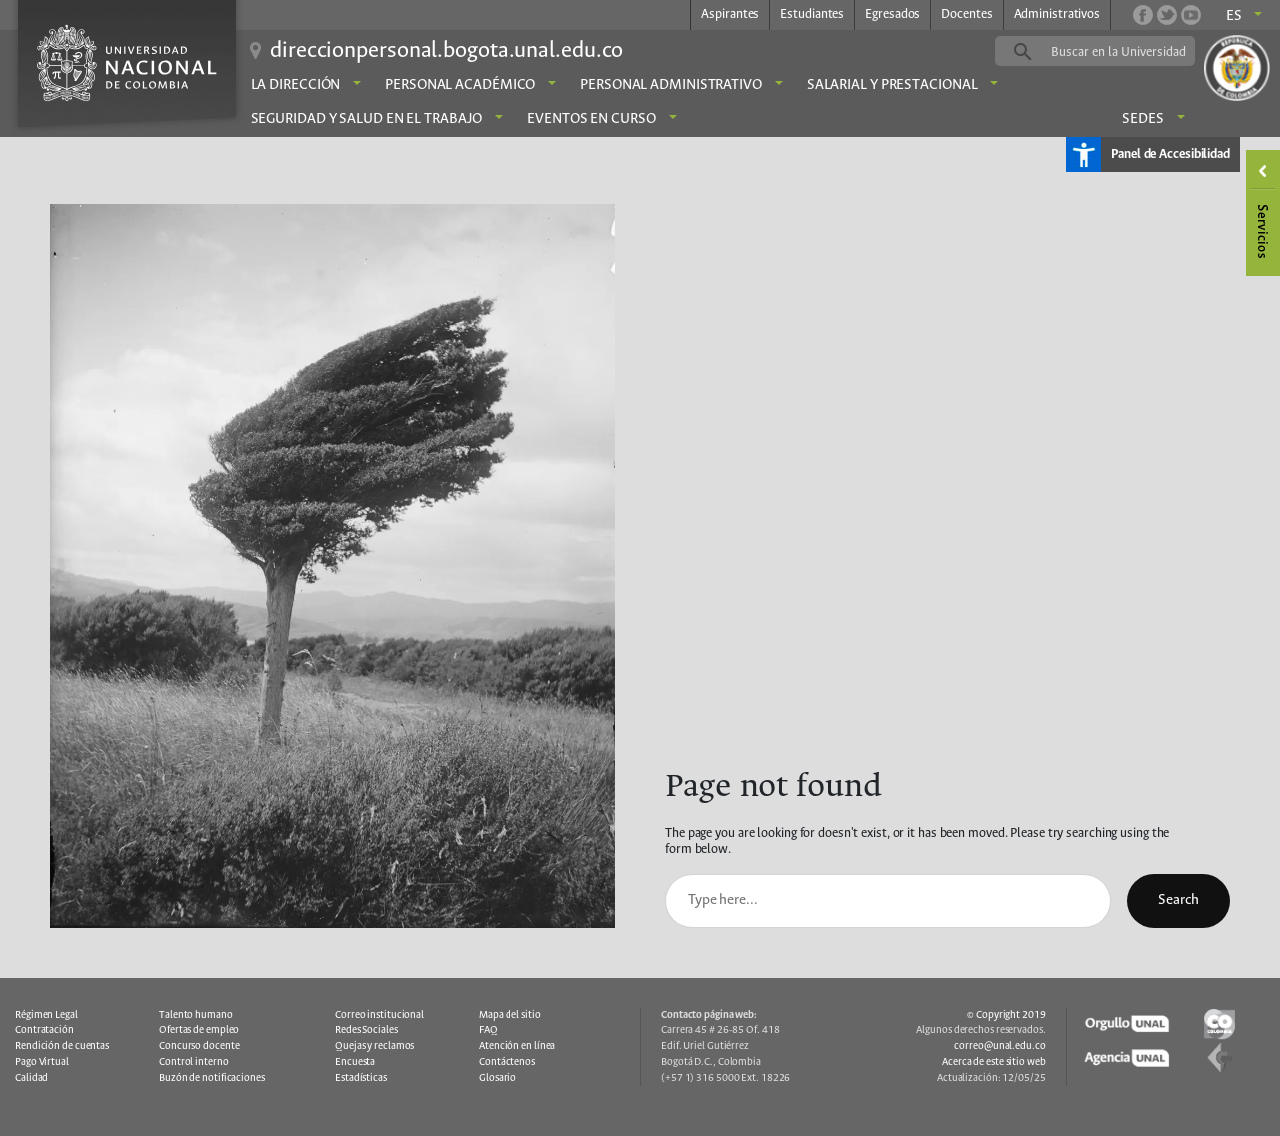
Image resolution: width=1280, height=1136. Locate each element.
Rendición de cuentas (62, 1046)
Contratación (44, 1030)
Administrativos (1057, 14)
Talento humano (196, 1015)
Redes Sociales (366, 1030)
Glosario (497, 1078)
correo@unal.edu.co (999, 1046)
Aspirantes (730, 14)
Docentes (966, 14)
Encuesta (355, 1062)
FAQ (488, 1030)
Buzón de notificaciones (212, 1078)
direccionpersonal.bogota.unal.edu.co (446, 51)
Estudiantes (812, 14)
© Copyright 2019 (1006, 1015)
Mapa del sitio (510, 1015)
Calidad (31, 1078)
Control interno (194, 1062)
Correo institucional (379, 1015)
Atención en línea (517, 1046)
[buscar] (1126, 52)
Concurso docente (199, 1046)
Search (1178, 900)
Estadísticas (361, 1078)
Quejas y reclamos (374, 1046)
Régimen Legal (46, 1015)
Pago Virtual (42, 1062)
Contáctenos (507, 1062)
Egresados (892, 14)
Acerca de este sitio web (994, 1062)
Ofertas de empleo (199, 1030)
